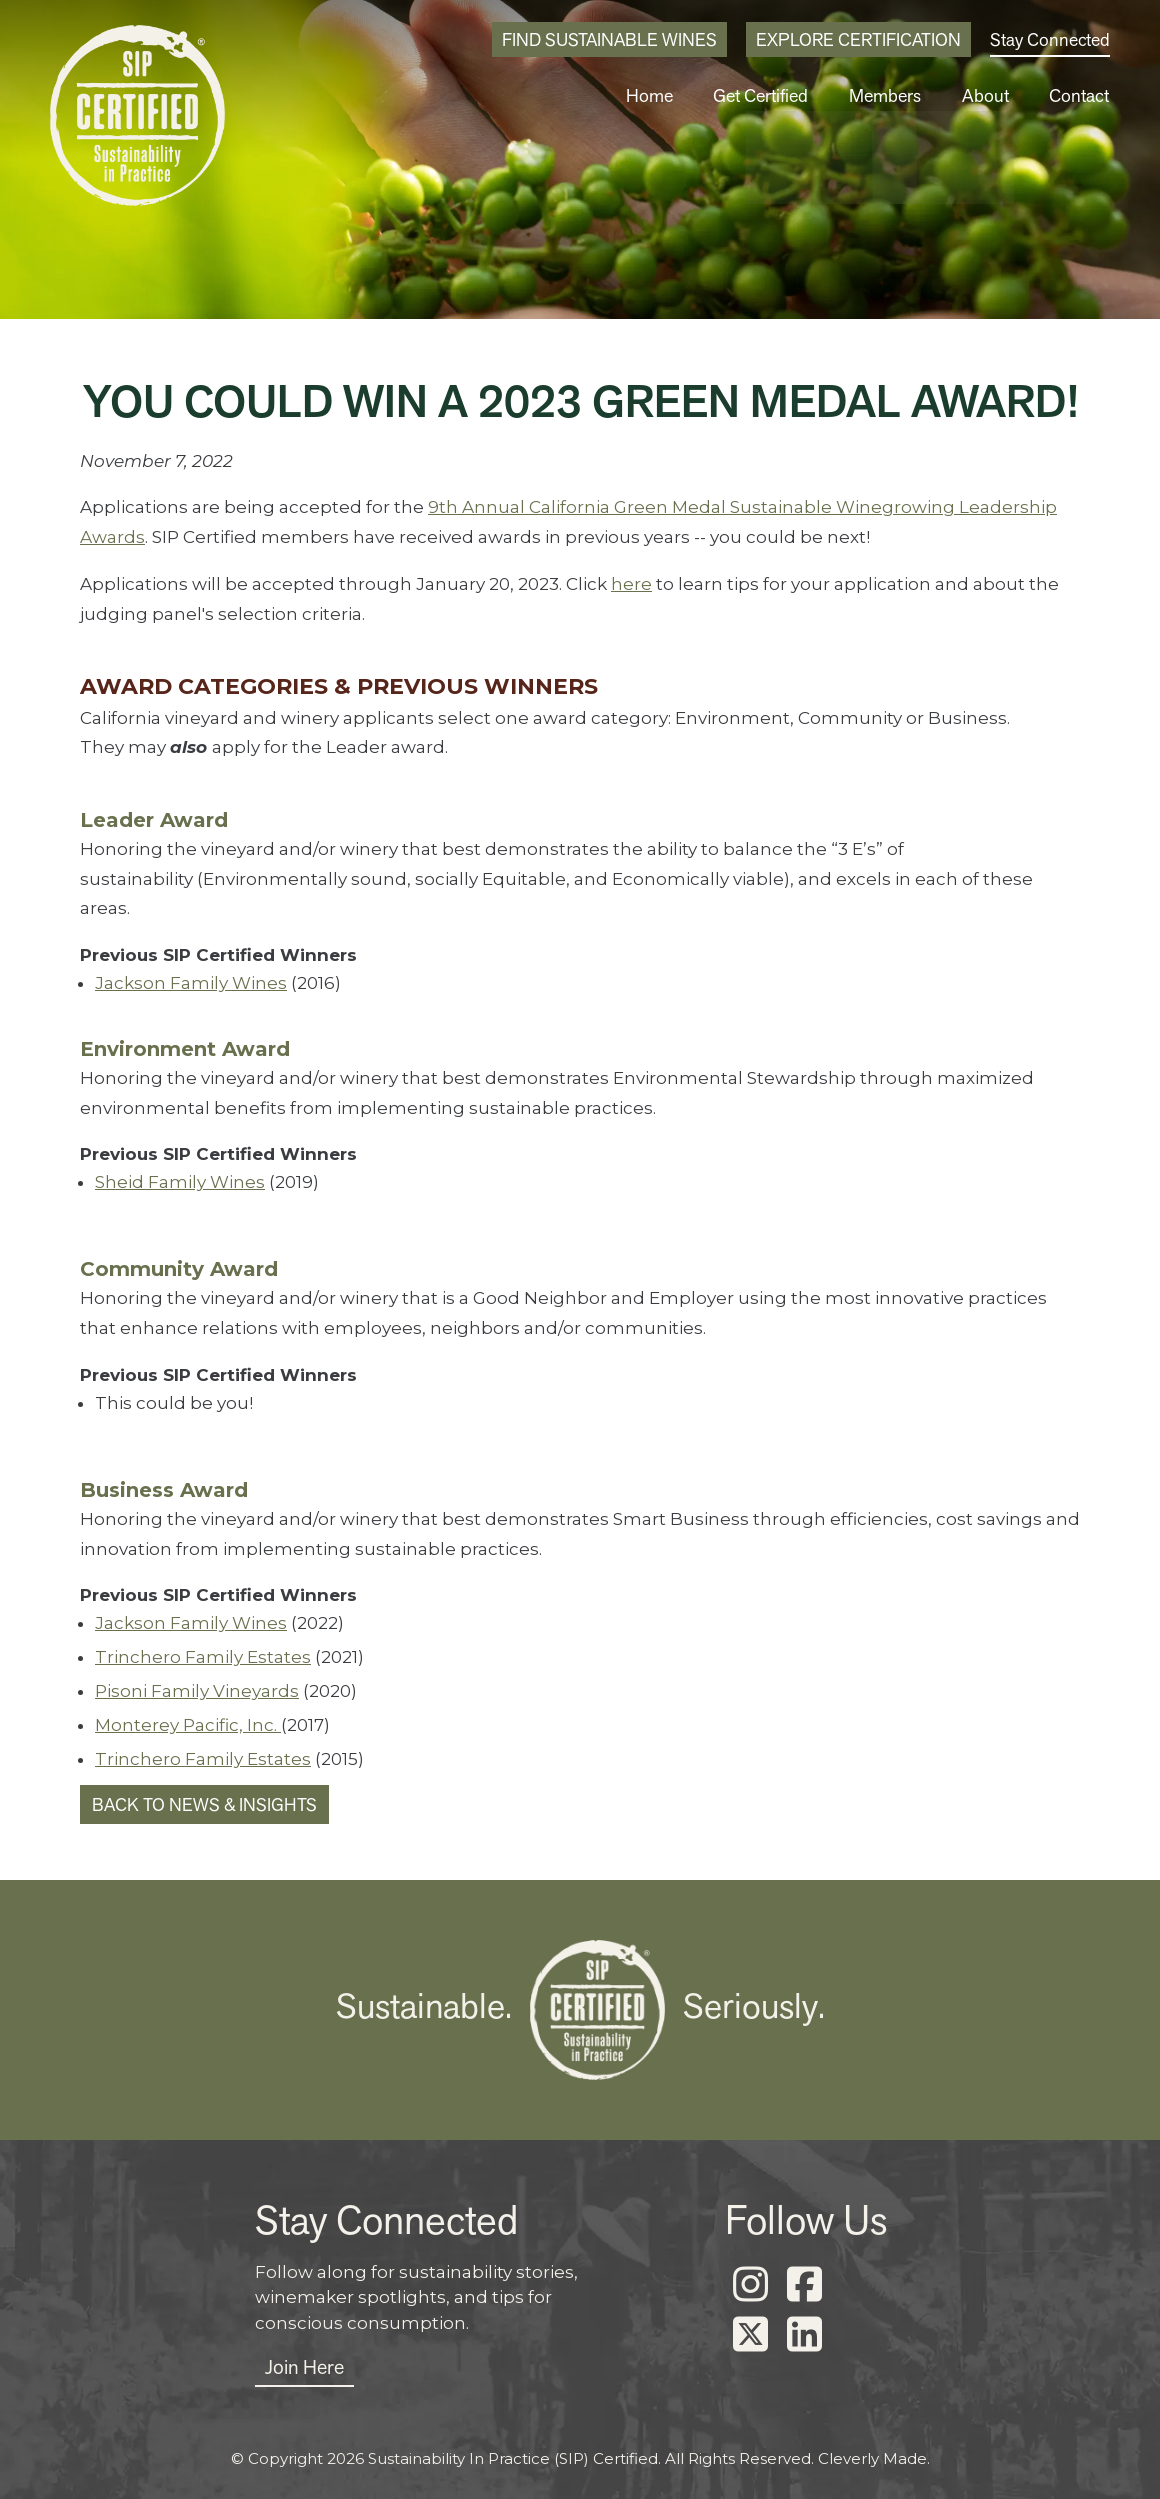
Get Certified (768, 95)
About (989, 95)
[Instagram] (750, 2285)
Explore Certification (858, 39)
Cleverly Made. (874, 2458)
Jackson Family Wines (191, 983)
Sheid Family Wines (180, 1182)
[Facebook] (804, 2285)
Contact (1080, 95)
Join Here (304, 2367)
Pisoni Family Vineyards (197, 1691)
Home (658, 95)
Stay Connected (1050, 39)
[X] (750, 2335)
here (631, 584)
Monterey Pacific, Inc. (188, 1725)
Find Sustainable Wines (609, 39)
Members (891, 95)
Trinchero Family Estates (203, 1657)
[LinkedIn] (804, 2335)
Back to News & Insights (204, 1804)
